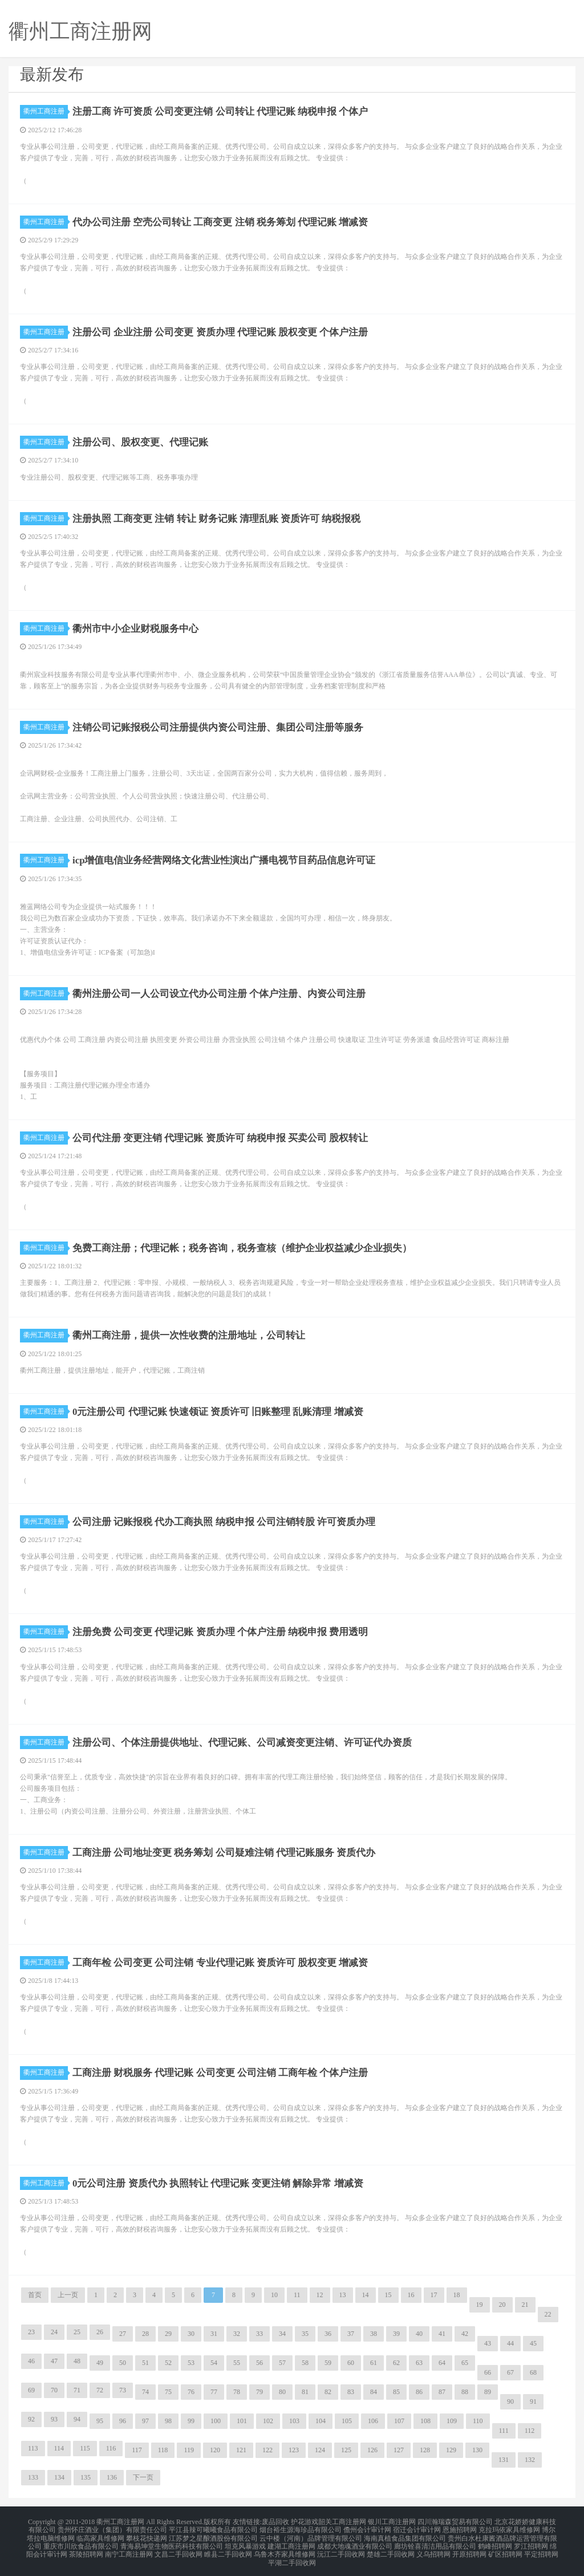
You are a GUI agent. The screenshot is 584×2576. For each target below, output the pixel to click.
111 (504, 2431)
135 (85, 2477)
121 (241, 2450)
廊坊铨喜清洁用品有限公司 (435, 2542)
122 (267, 2450)
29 (168, 2334)
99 (191, 2421)
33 (259, 2334)
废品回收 (275, 2521)
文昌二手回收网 (178, 2549)
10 (274, 2295)
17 (434, 2295)
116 (111, 2448)
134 (59, 2477)
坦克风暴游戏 (245, 2542)
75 (168, 2392)
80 (282, 2392)
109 (452, 2421)
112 (530, 2431)
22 (548, 2314)
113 (33, 2448)
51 (145, 2363)
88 (464, 2392)
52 (168, 2363)
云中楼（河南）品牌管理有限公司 (310, 2535)
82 (328, 2392)
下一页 (143, 2477)
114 (59, 2448)
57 (282, 2363)
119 (189, 2450)
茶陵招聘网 (86, 2549)
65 (464, 2363)
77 (213, 2392)
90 (510, 2401)
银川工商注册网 (392, 2521)
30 (191, 2334)
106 (373, 2421)
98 (168, 2421)
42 (464, 2334)
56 (259, 2363)
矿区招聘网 (505, 2549)
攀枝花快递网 (146, 2535)
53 (191, 2363)
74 (145, 2392)
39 (396, 2334)
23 (31, 2332)
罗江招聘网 (531, 2542)
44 (510, 2343)
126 (372, 2450)
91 (533, 2401)
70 (54, 2390)
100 (215, 2421)
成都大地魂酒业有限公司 (354, 2542)
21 (525, 2305)
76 (191, 2392)
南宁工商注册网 (129, 2549)
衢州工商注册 (45, 111)
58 (305, 2363)
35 (305, 2334)
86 (419, 2392)
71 (77, 2390)
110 (478, 2421)
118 (163, 2450)
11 (297, 2295)
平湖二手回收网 (292, 2555)
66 (487, 2372)
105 (347, 2421)
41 (442, 2334)
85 (396, 2392)
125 (346, 2450)
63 (419, 2363)
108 (425, 2421)
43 (487, 2343)
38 (373, 2334)
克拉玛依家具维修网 (509, 2528)
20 (502, 2305)
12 (320, 2295)
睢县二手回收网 (228, 2549)
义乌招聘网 (433, 2549)
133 (33, 2477)
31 (213, 2334)
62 (396, 2363)
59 (328, 2363)
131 (503, 2460)
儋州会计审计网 (367, 2528)
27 (122, 2334)
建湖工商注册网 (291, 2542)
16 (411, 2295)
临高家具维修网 (100, 2535)
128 (425, 2450)
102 (268, 2421)
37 (350, 2334)
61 (373, 2363)
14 (365, 2295)
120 (215, 2450)
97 (145, 2421)
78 (236, 2392)
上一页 (68, 2295)
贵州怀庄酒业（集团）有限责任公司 (112, 2528)
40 (419, 2334)
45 (533, 2343)
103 (294, 2421)
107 (399, 2421)
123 (294, 2450)
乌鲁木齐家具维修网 (284, 2549)
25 (77, 2332)
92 (31, 2419)
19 (479, 2305)
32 (236, 2334)
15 (388, 2295)
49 (99, 2363)
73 (122, 2390)
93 (54, 2419)
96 (122, 2421)
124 (320, 2450)
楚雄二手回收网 (391, 2549)
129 (451, 2450)
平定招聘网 (541, 2549)
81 (305, 2392)
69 (31, 2390)
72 (99, 2390)
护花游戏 (304, 2521)
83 (350, 2392)
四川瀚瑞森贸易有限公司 (455, 2521)
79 (259, 2392)
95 (99, 2421)
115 (85, 2448)
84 (373, 2392)
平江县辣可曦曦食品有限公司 (213, 2528)
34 (282, 2334)
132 (530, 2460)
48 (77, 2361)
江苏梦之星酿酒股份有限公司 (213, 2535)
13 (342, 2295)
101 (242, 2421)
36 (328, 2334)
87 (442, 2392)
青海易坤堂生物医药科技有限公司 (171, 2542)
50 (122, 2363)
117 (137, 2450)
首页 (35, 2295)
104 (320, 2421)
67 (510, 2372)
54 (213, 2363)
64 (442, 2363)
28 (145, 2334)
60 (350, 2363)
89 (487, 2392)
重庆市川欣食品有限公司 (81, 2542)
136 (112, 2477)
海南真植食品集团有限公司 (405, 2535)
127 (399, 2450)
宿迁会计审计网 (417, 2528)
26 (99, 2332)
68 (533, 2372)
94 (77, 2419)
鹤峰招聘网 (495, 2542)
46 (31, 2361)
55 (236, 2363)
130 (477, 2450)
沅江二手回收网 (341, 2549)
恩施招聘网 (460, 2528)
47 (54, 2361)
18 (456, 2295)
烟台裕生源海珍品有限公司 (300, 2528)
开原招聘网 (469, 2549)
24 (54, 2332)
